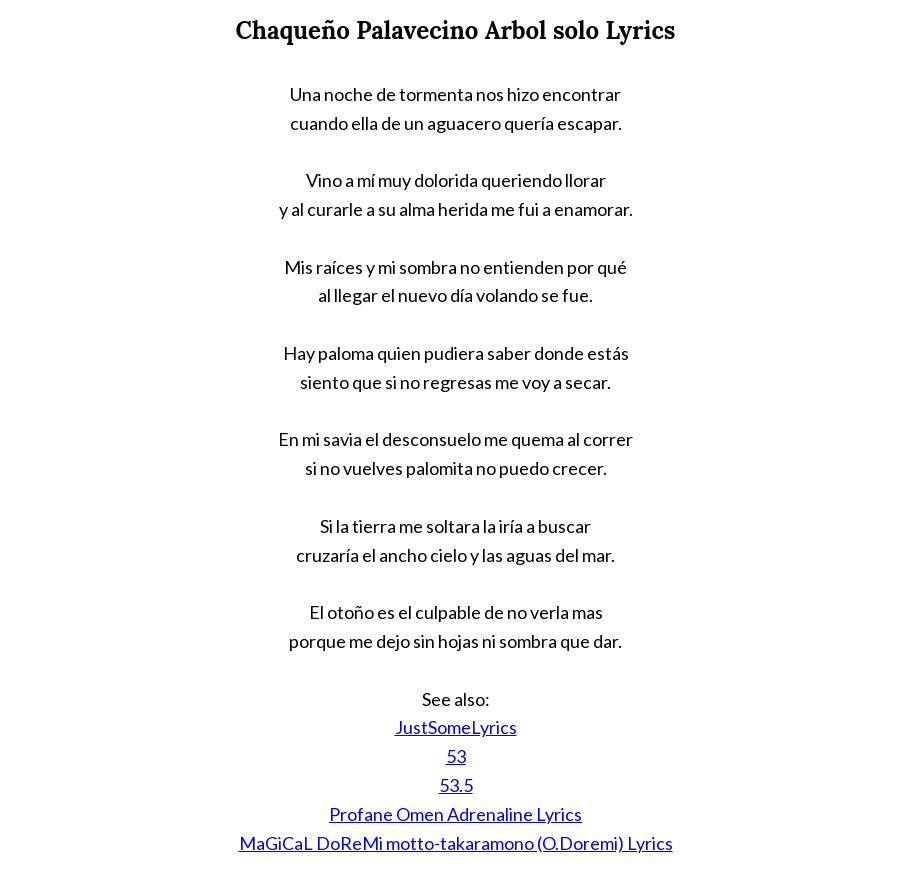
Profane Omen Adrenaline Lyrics (455, 814)
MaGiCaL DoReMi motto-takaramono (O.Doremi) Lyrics (456, 843)
